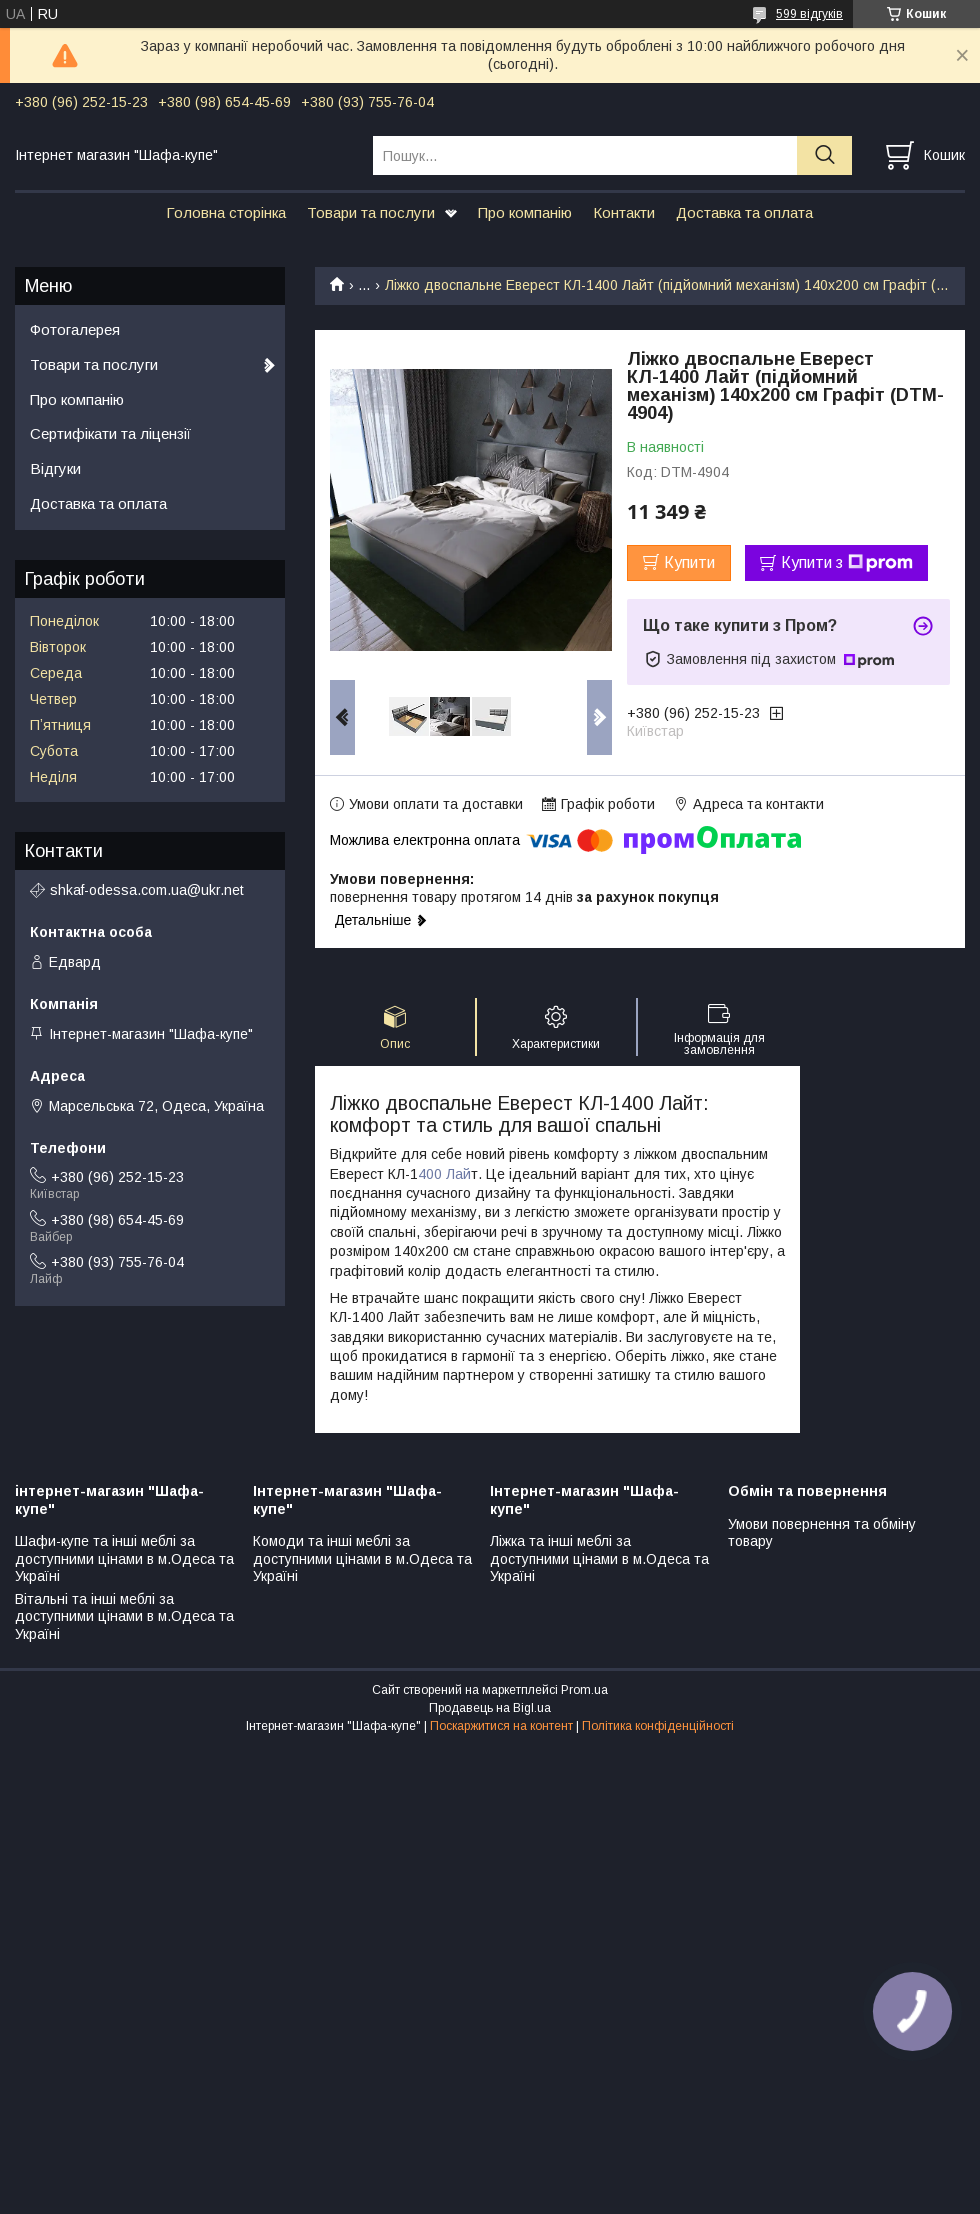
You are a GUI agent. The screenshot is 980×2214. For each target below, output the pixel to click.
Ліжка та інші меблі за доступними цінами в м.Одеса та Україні (599, 1558)
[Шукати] (824, 155)
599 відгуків (809, 14)
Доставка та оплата (744, 212)
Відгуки (55, 468)
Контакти (624, 212)
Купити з (847, 563)
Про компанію (525, 212)
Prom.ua (584, 1690)
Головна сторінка (226, 212)
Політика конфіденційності (658, 1726)
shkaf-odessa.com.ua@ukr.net (147, 890)
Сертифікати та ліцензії (110, 433)
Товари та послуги (371, 212)
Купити (689, 562)
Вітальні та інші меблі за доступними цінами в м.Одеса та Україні (124, 1616)
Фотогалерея (75, 329)
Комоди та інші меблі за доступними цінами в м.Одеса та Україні (362, 1558)
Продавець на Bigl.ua (490, 1708)
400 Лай (444, 1174)
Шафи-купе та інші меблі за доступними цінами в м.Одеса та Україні (124, 1558)
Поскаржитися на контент (501, 1726)
